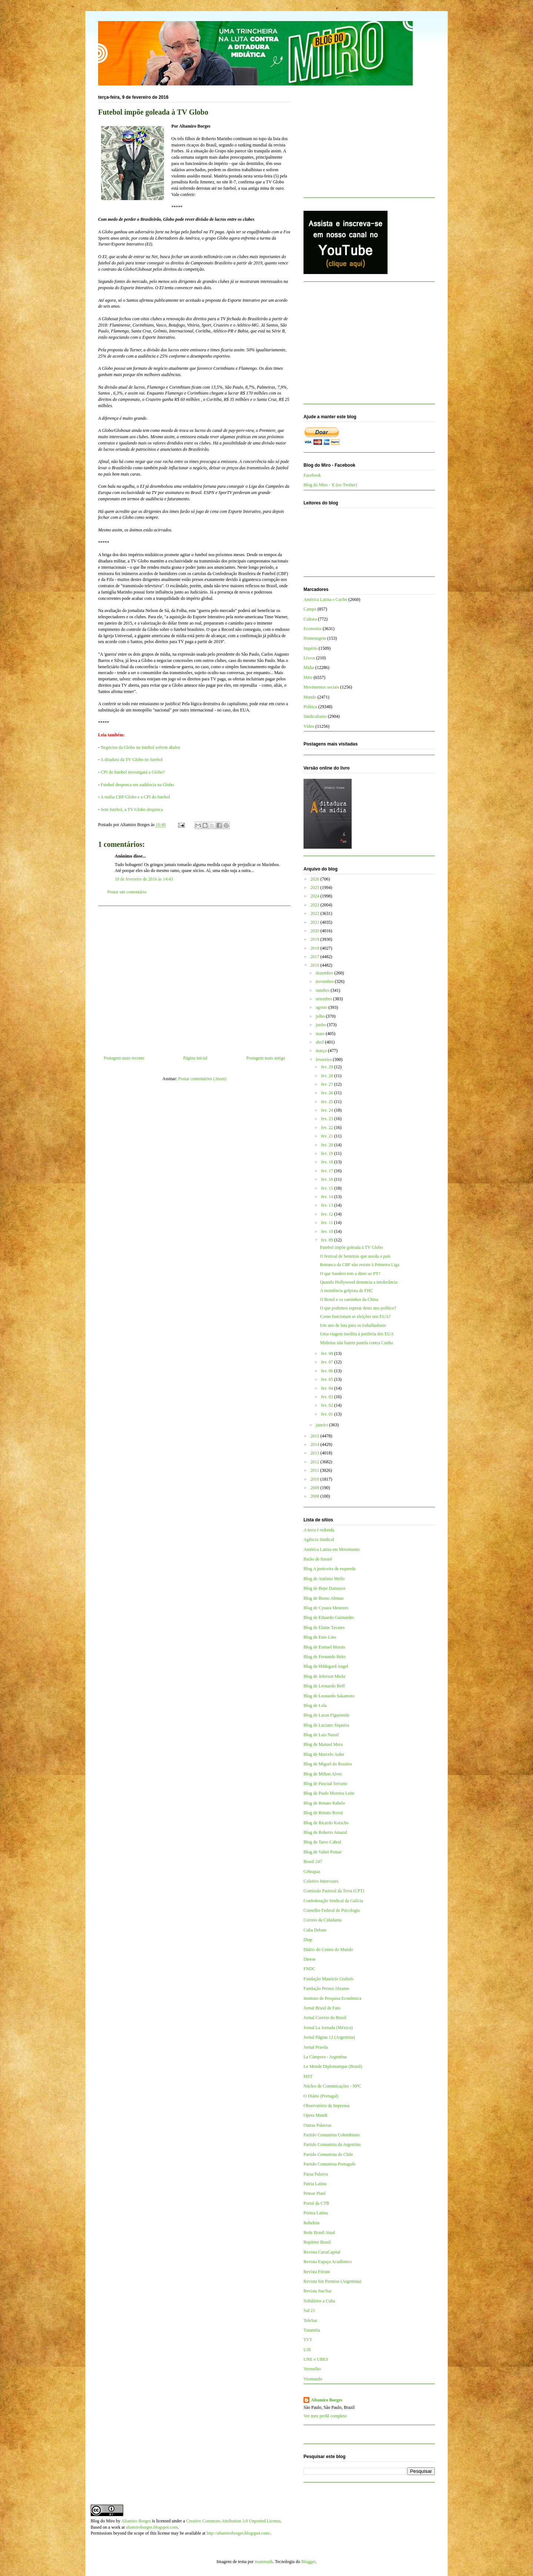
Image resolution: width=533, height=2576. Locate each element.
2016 (316, 965)
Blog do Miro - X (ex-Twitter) (330, 484)
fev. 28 (327, 1075)
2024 (316, 896)
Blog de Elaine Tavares (324, 1627)
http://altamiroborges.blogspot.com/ (238, 2533)
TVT (308, 2339)
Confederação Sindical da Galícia (333, 1900)
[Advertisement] (194, 978)
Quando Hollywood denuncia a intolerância (358, 1282)
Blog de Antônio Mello (324, 1578)
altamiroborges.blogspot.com (152, 2527)
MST (308, 2076)
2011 (316, 1470)
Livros (309, 657)
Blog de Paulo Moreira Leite (329, 1793)
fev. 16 (327, 1179)
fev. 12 (327, 1214)
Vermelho (312, 2369)
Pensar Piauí (315, 2193)
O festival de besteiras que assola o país (355, 1256)
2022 (316, 913)
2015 (316, 1436)
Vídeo (309, 726)
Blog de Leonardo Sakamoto (329, 1695)
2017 (316, 956)
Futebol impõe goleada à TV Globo (351, 1247)
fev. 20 (327, 1144)
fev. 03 (327, 1396)
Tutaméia (312, 2330)
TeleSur (310, 2320)
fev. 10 (327, 1231)
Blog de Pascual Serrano (325, 1783)
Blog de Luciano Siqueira (326, 1725)
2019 (316, 939)
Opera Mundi (315, 2115)
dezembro (325, 973)
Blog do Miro (103, 2520)
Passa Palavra (316, 2174)
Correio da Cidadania (323, 1920)
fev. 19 (327, 1153)
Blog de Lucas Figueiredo (326, 1715)
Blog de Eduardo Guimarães (329, 1617)
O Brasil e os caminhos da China (349, 1299)
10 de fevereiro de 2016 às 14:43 (144, 879)
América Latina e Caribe (325, 599)
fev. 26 (327, 1092)
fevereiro (324, 1059)
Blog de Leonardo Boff (324, 1685)
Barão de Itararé (318, 1559)
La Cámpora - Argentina (325, 2056)
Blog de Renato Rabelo (324, 1803)
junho (321, 1024)
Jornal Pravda (316, 2047)
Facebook (312, 475)
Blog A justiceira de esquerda (330, 1568)
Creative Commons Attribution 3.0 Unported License (233, 2520)
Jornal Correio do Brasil (325, 2017)
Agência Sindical (319, 1539)
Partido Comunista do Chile (328, 2154)
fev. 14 (327, 1196)
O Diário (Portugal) (321, 2096)
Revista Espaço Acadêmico (328, 2261)
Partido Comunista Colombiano (332, 2134)
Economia (313, 628)
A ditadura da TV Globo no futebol (131, 759)
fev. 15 (327, 1188)
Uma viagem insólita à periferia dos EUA (356, 1333)
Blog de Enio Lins (320, 1637)
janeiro (322, 1424)
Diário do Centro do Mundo (328, 1949)
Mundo (310, 697)
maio (321, 1033)
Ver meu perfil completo (325, 2415)
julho (321, 1016)
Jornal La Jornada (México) (328, 2027)
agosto (322, 1007)
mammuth (264, 2561)
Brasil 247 (313, 1861)
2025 (316, 887)
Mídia (309, 667)
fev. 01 (327, 1414)
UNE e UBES (316, 2359)
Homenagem (315, 638)
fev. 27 (327, 1084)
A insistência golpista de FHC (346, 1290)
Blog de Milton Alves (323, 1774)
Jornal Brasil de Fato (322, 2008)
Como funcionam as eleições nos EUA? (355, 1316)
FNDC (309, 1968)
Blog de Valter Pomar (323, 1852)
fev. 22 (327, 1127)
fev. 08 (327, 1353)
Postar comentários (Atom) (202, 1078)
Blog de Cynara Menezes (326, 1607)
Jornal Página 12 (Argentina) (329, 2037)
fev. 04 (327, 1388)
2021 (316, 922)
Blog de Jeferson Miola (324, 1676)
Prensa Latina (316, 2212)
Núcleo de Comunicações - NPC (332, 2086)
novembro (325, 981)
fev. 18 (327, 1161)
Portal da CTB (316, 2203)
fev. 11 (327, 1222)
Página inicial (195, 1058)
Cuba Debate (315, 1930)
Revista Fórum (317, 2271)
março (322, 1050)
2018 (316, 948)
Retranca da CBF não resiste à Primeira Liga (359, 1264)
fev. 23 (327, 1118)
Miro (308, 677)
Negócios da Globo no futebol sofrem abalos (140, 747)
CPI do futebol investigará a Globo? (133, 772)
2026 (316, 879)
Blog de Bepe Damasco (324, 1588)
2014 (316, 1444)
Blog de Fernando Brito (325, 1656)
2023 (316, 904)
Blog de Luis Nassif (321, 1734)
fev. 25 (327, 1101)
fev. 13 (327, 1205)
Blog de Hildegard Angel (326, 1666)
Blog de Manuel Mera (323, 1744)
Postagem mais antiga (265, 1058)
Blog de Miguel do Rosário (328, 1764)
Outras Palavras (318, 2125)
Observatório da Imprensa (327, 2105)
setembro (324, 998)
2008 (316, 1496)
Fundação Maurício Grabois (328, 1978)
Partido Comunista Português (330, 2164)
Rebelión (311, 2222)
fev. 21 (327, 1136)
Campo (310, 609)
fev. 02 (327, 1405)
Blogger (308, 2561)
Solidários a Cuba (319, 2300)
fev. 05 (327, 1379)
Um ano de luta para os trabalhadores (353, 1325)
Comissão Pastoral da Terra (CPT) (334, 1890)
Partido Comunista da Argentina (332, 2144)
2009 (316, 1487)
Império (311, 648)
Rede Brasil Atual (319, 2232)
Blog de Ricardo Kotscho (326, 1822)
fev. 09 (327, 1240)
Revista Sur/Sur (318, 2290)
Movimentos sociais (321, 687)
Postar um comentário (126, 892)
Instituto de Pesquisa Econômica (332, 1998)
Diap (308, 1939)
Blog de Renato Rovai (323, 1812)
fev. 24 (327, 1110)
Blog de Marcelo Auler (324, 1754)
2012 (316, 1461)
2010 (316, 1479)
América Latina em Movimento (332, 1549)
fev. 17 (327, 1170)
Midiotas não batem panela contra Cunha (356, 1342)
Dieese (310, 1959)
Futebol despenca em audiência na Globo (137, 784)
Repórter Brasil (317, 2242)
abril (320, 1042)
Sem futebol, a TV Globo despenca (132, 809)
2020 (316, 930)
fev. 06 (327, 1370)
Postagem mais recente (124, 1058)
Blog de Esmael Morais (324, 1647)
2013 (316, 1453)
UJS (307, 2349)
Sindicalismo (315, 716)
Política (310, 706)
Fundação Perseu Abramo (326, 1988)
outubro (323, 990)
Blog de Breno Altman (323, 1598)
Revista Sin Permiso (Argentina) (332, 2281)
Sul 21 (309, 2310)
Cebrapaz (312, 1871)
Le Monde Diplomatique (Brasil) (333, 2066)
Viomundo (313, 2378)
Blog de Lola (315, 1705)
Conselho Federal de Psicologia (332, 1910)
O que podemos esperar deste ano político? (358, 1308)
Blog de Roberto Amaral (325, 1832)
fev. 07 (327, 1362)
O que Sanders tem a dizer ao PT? (350, 1273)
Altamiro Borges (326, 2400)
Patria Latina (315, 2183)
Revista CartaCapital (322, 2252)
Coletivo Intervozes (321, 1881)
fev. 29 (327, 1066)
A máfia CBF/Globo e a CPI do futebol (135, 796)
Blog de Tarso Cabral (322, 1842)
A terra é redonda (319, 1529)
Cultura (310, 619)
